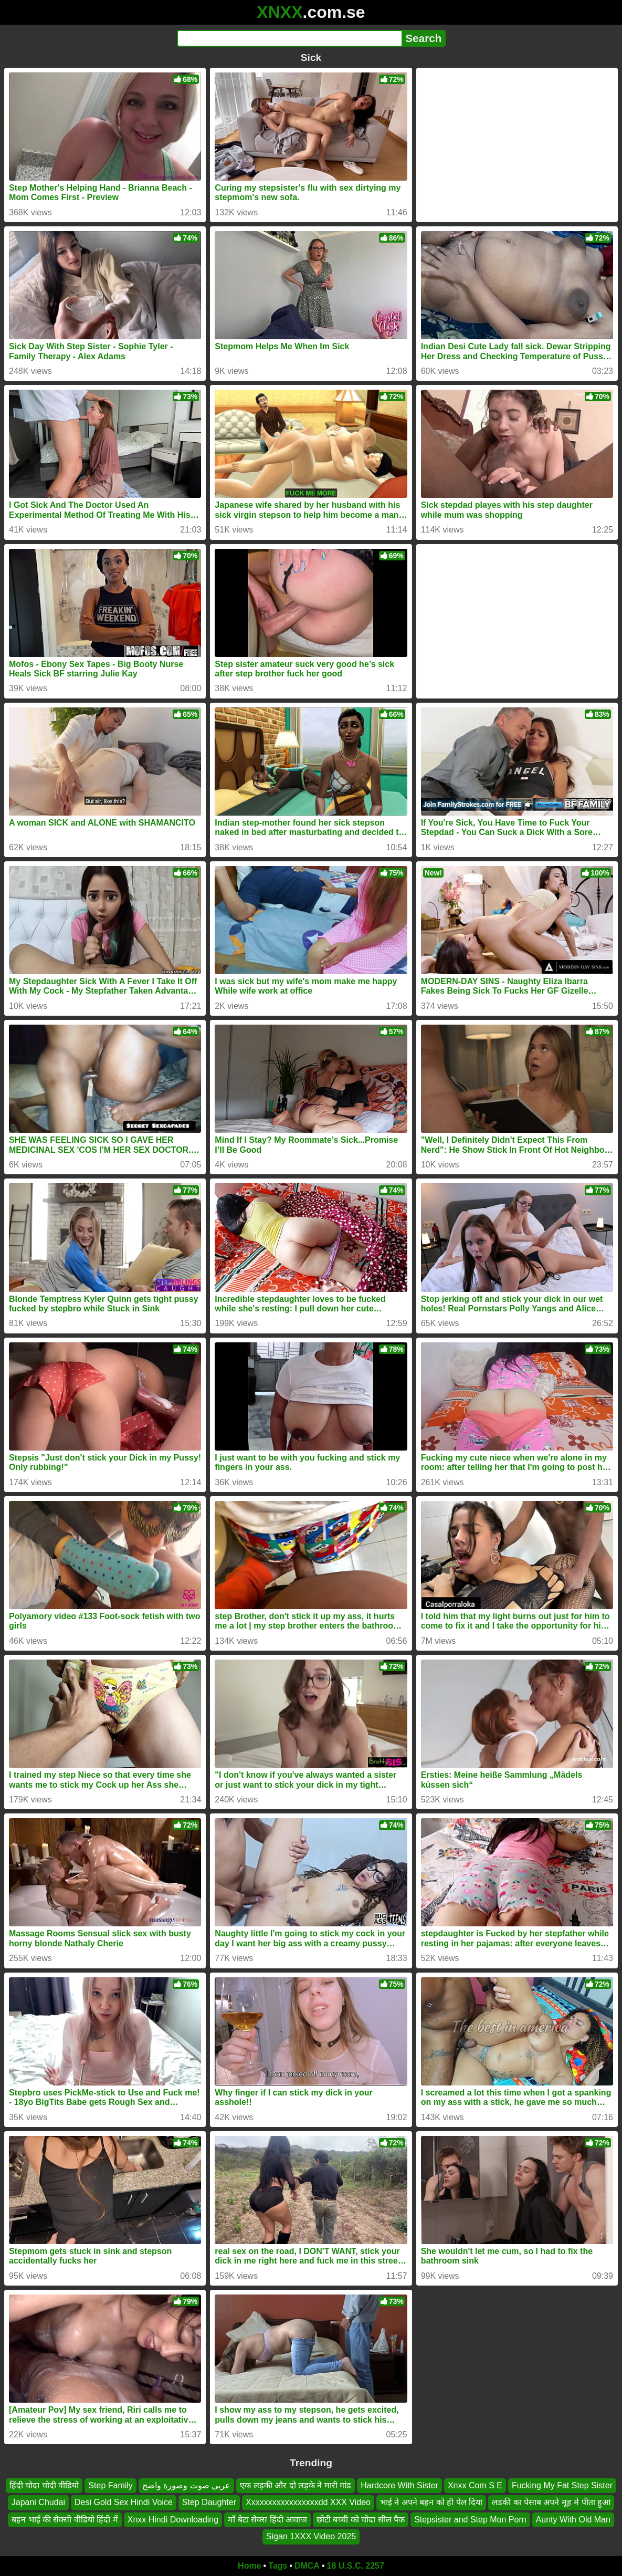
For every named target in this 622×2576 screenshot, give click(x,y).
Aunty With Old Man (573, 2519)
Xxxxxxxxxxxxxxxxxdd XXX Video (308, 2502)
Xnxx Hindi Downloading (173, 2519)
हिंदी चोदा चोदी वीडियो (44, 2485)
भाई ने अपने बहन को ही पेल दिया (431, 2502)
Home (249, 2565)
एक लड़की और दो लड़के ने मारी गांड (295, 2485)
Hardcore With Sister (399, 2485)
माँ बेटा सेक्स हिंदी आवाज (267, 2519)
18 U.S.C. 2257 (355, 2565)
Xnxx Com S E (475, 2485)
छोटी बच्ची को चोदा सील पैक (361, 2519)
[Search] (289, 38)
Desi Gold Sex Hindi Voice (124, 2502)
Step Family (110, 2485)
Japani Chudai (38, 2502)
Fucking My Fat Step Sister (562, 2485)
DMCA (307, 2565)
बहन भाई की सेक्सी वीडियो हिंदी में (65, 2519)
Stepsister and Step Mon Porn (470, 2519)
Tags (277, 2565)
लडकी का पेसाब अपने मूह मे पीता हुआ (551, 2502)
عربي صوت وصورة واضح (186, 2485)
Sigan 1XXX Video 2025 (311, 2536)
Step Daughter (209, 2502)
